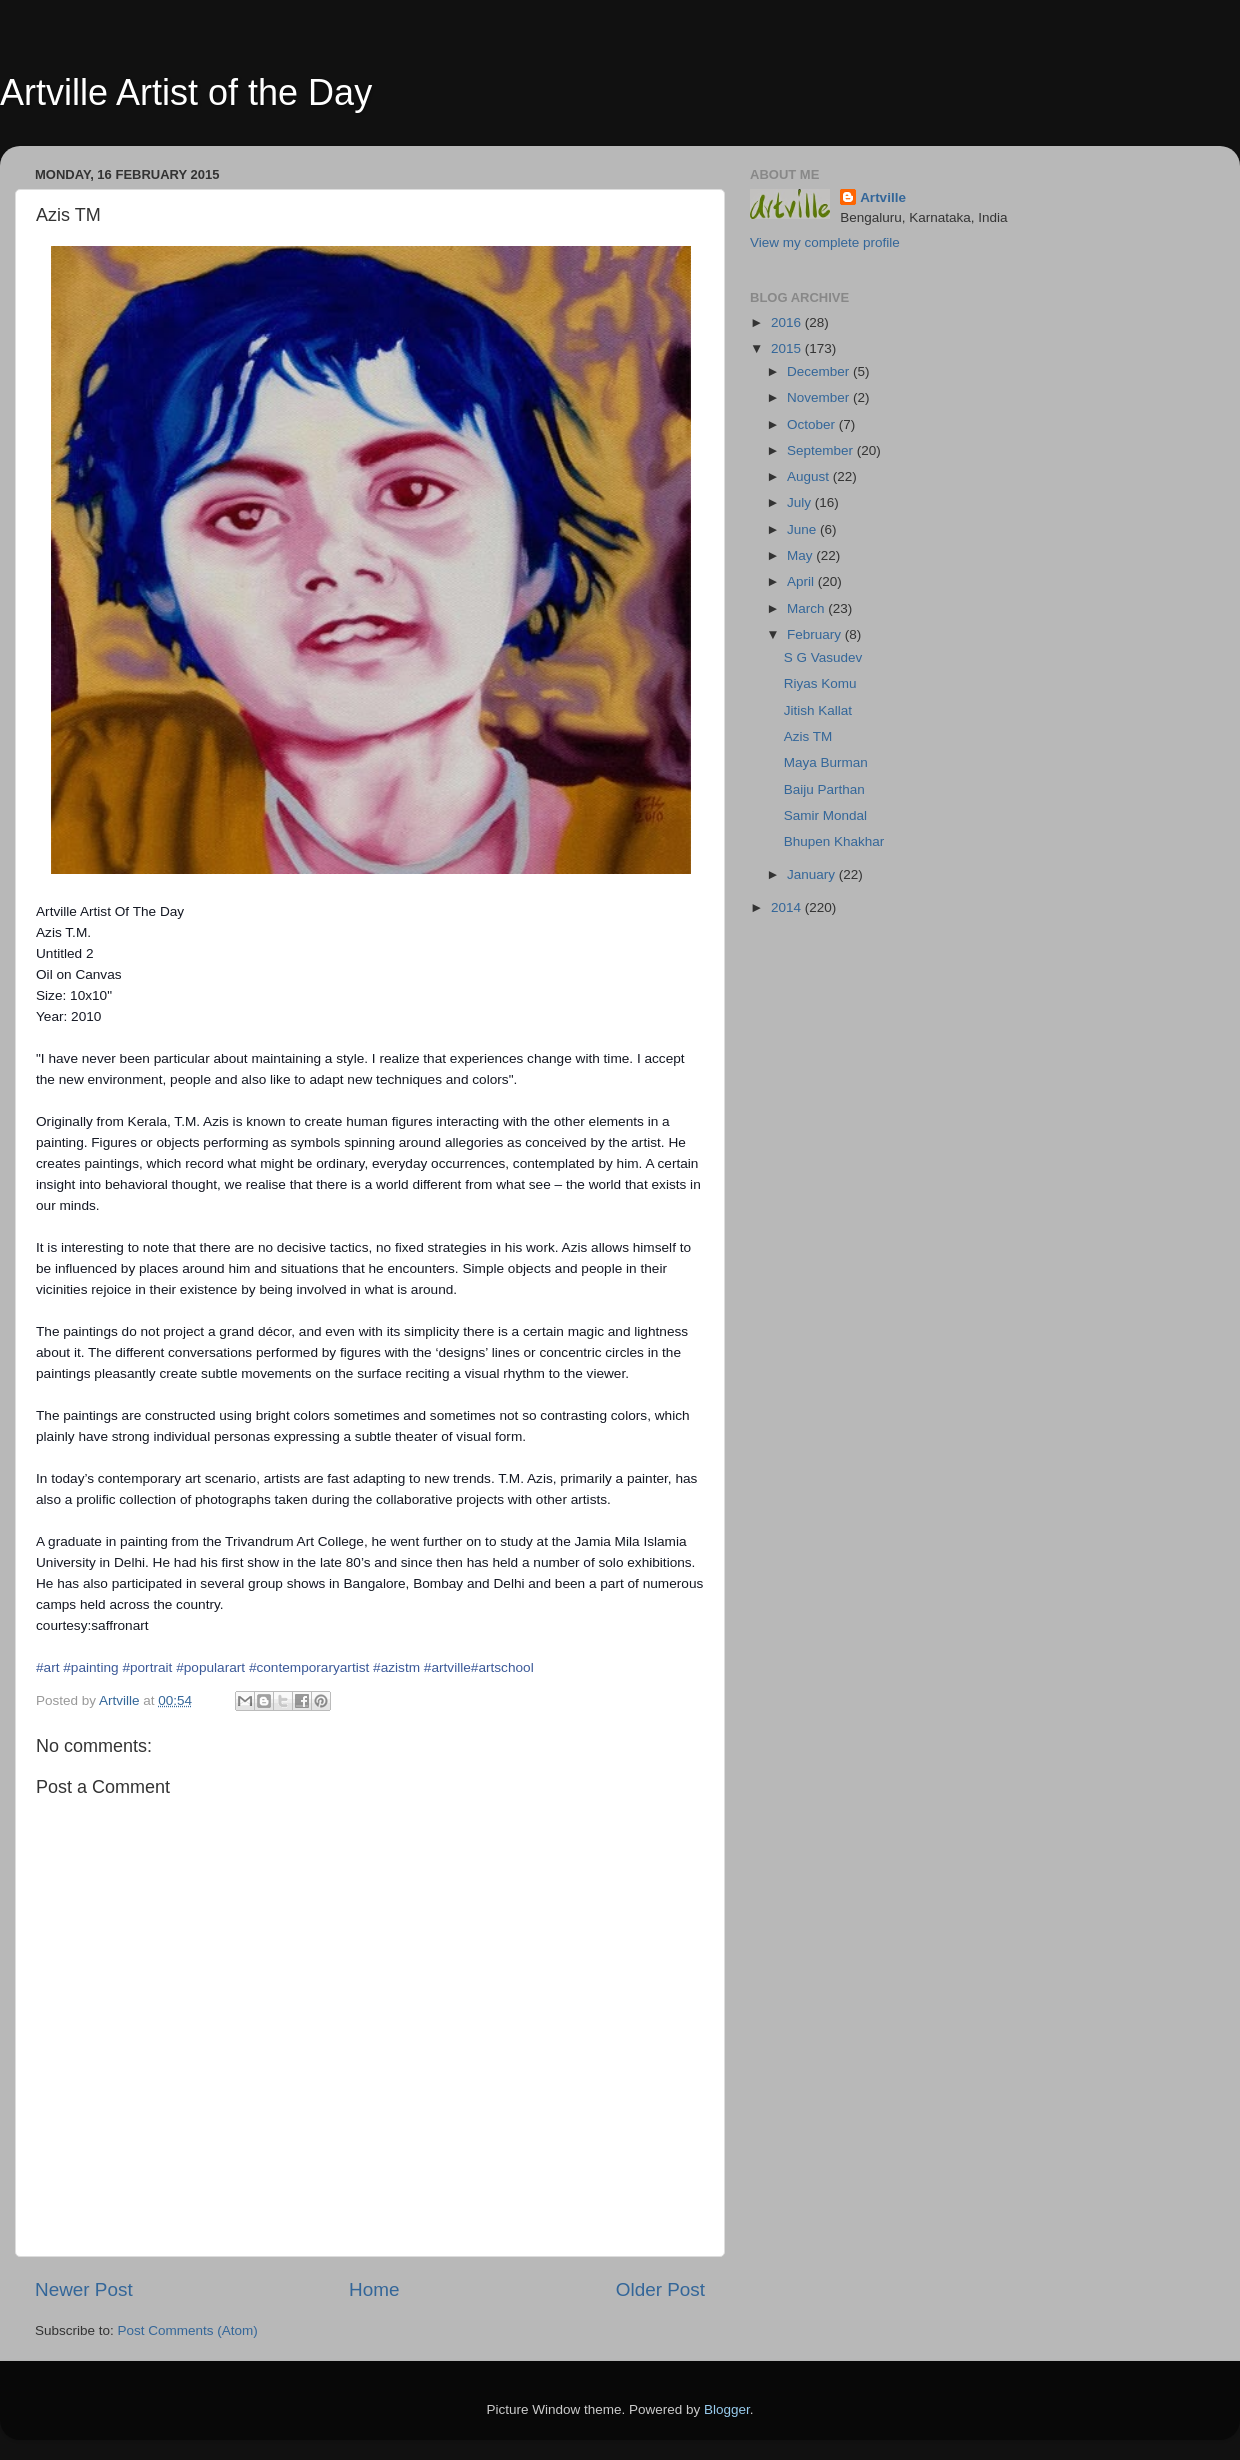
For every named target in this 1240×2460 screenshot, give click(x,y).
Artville (883, 197)
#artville (447, 1667)
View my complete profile (825, 242)
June (803, 529)
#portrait (147, 1667)
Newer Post (84, 2289)
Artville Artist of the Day (186, 92)
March (807, 608)
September (822, 450)
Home (374, 2289)
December (820, 371)
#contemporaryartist (309, 1667)
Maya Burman (826, 762)
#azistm (396, 1667)
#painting (90, 1667)
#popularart (210, 1667)
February (816, 634)
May (801, 555)
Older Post (660, 2289)
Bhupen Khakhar (834, 841)
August (810, 476)
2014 (788, 907)
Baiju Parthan (824, 789)
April (802, 581)
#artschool (502, 1667)
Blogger (727, 2409)
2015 (788, 348)
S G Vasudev (823, 657)
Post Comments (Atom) (188, 2330)
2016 (788, 322)
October (813, 424)
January (813, 874)
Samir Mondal (825, 815)
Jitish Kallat (818, 710)
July (801, 502)
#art (47, 1667)
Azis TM (808, 736)
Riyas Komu (820, 683)
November (820, 397)
